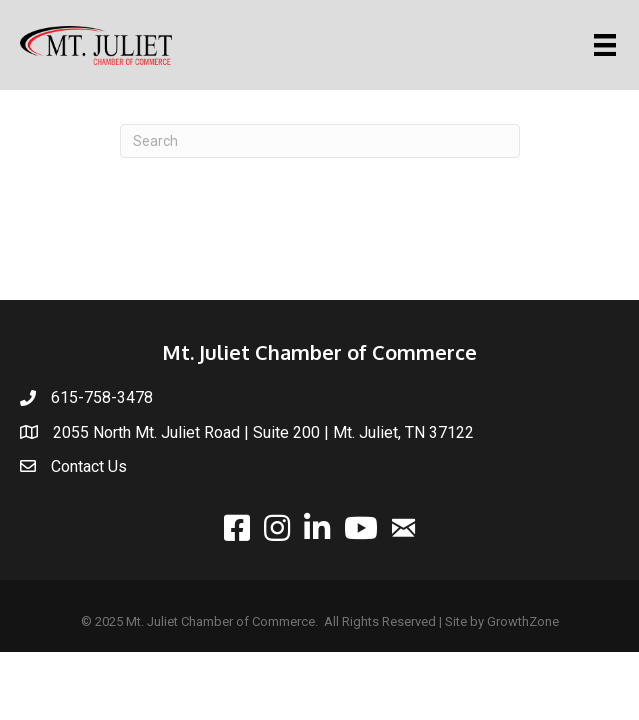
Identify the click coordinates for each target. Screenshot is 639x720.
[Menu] (608, 45)
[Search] (320, 141)
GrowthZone (523, 621)
